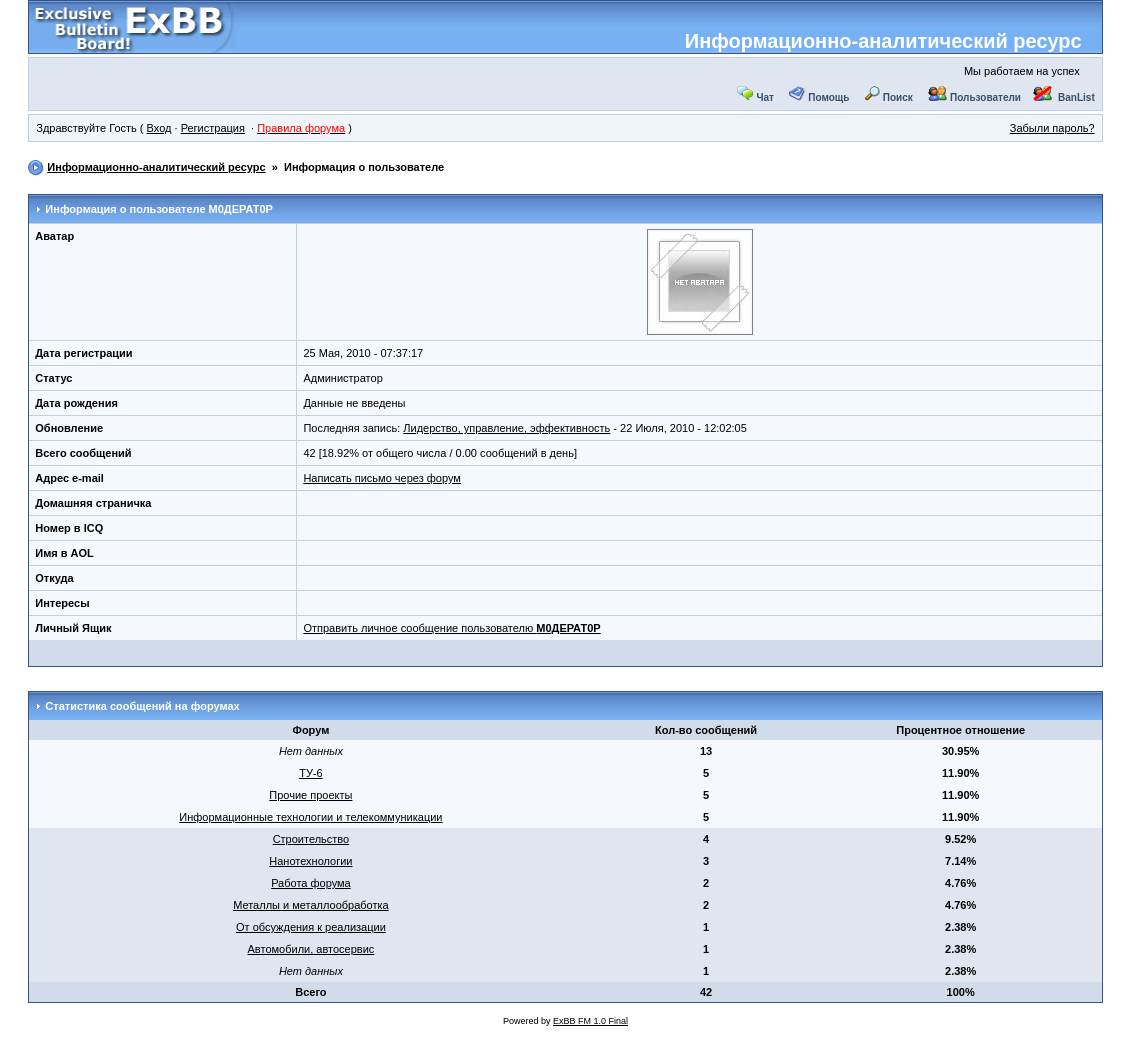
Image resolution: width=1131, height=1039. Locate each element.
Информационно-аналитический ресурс (883, 41)
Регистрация (213, 128)
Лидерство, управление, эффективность (506, 428)
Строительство (311, 839)
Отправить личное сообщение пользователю (451, 628)
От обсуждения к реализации (311, 927)
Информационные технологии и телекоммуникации (310, 817)
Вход (159, 128)
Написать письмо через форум (381, 478)
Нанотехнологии (310, 861)
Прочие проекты (310, 795)
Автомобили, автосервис (311, 949)
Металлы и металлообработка (311, 905)
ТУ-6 (311, 773)
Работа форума (311, 883)
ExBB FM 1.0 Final (590, 1021)
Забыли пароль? (1052, 128)
